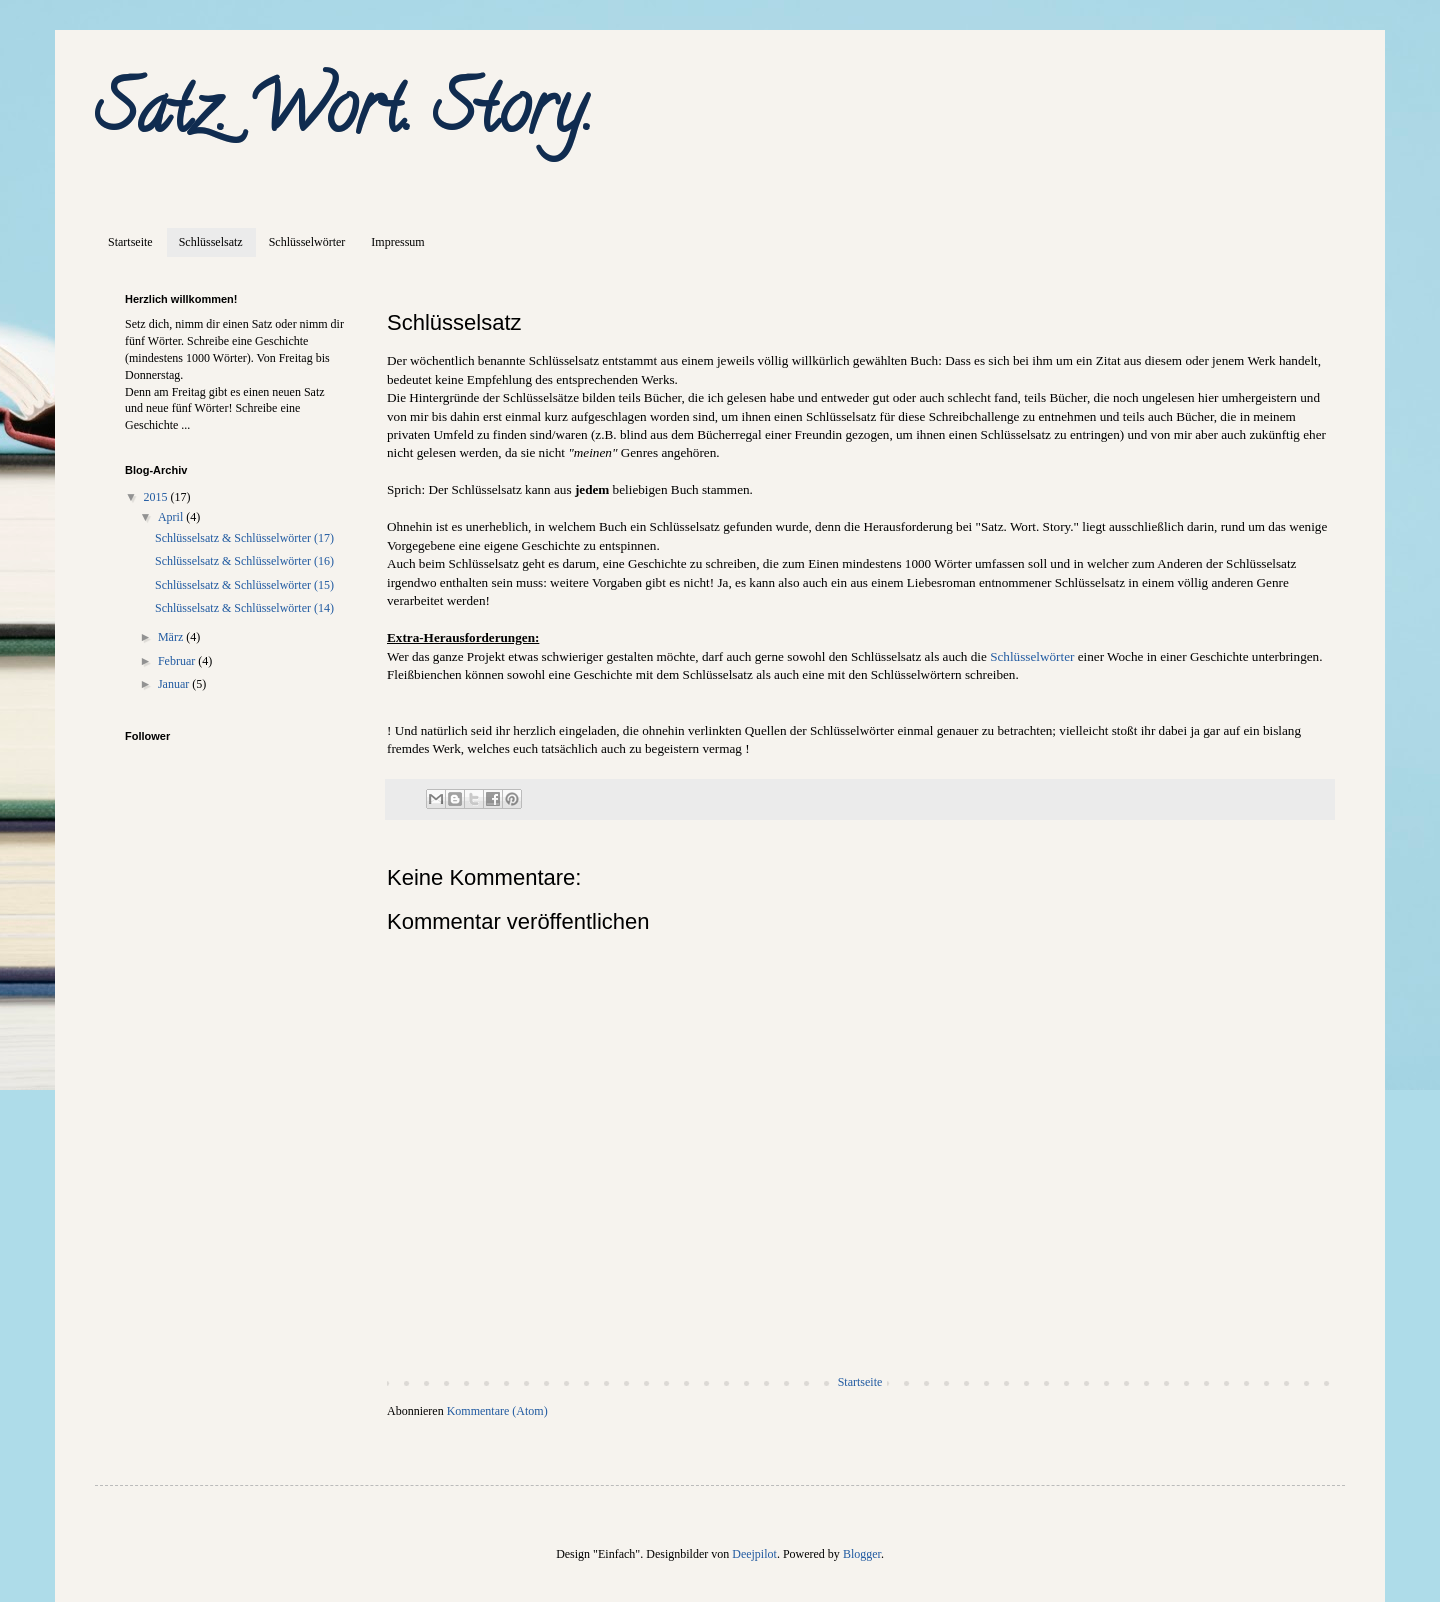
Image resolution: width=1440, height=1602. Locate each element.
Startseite (130, 242)
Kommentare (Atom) (497, 1411)
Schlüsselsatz (211, 242)
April (172, 517)
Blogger (862, 1554)
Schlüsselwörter (307, 242)
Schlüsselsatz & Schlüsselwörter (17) (244, 538)
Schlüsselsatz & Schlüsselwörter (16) (244, 561)
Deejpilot (754, 1554)
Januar (175, 684)
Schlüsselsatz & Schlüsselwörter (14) (244, 608)
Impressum (397, 242)
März (172, 637)
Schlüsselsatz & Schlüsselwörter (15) (244, 585)
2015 (157, 497)
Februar (178, 661)
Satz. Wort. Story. (344, 116)
